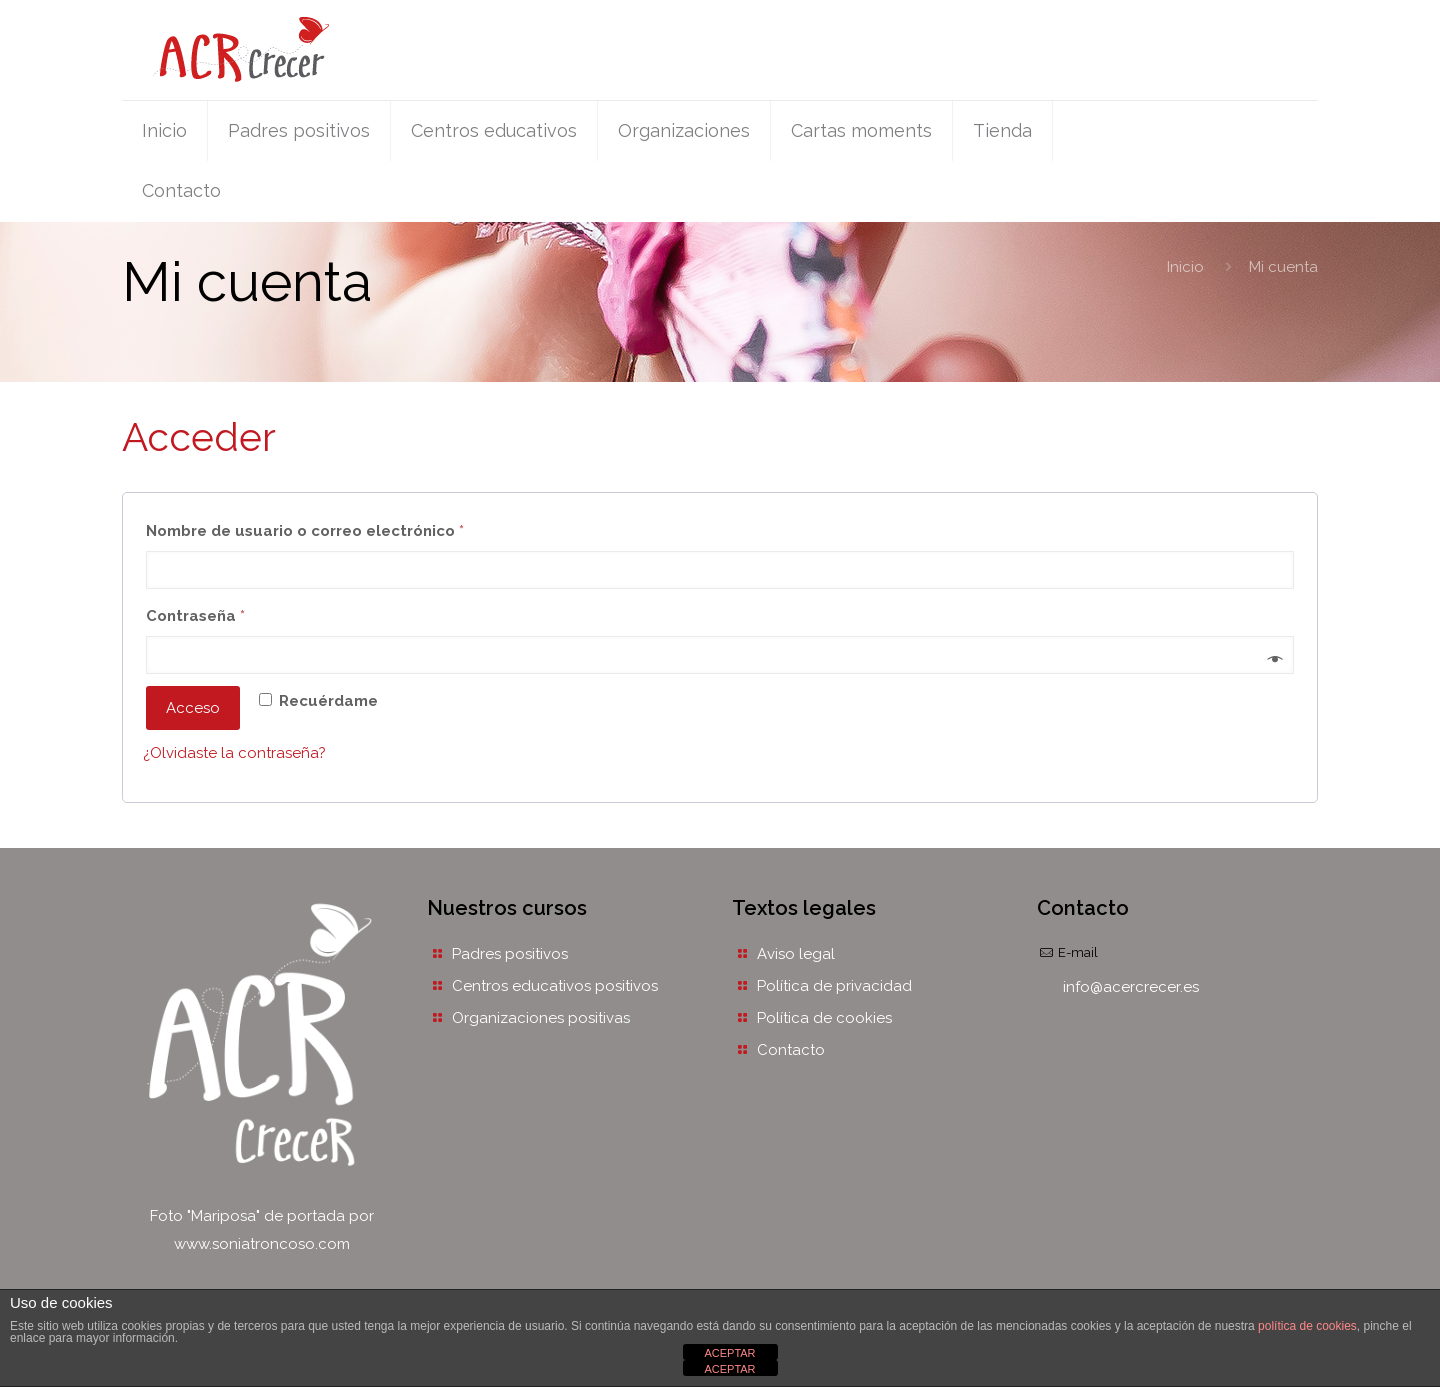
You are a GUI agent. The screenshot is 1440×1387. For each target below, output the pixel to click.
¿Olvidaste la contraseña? (234, 753)
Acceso (193, 708)
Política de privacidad (834, 986)
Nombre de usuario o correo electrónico (348, 528)
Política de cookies (824, 1018)
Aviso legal (796, 954)
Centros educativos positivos (555, 986)
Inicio (1185, 267)
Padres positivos (510, 954)
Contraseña (239, 613)
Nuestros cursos (507, 908)
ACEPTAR (729, 1353)
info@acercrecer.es (1131, 987)
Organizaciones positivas (541, 1018)
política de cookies (1307, 1326)
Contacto (791, 1050)
